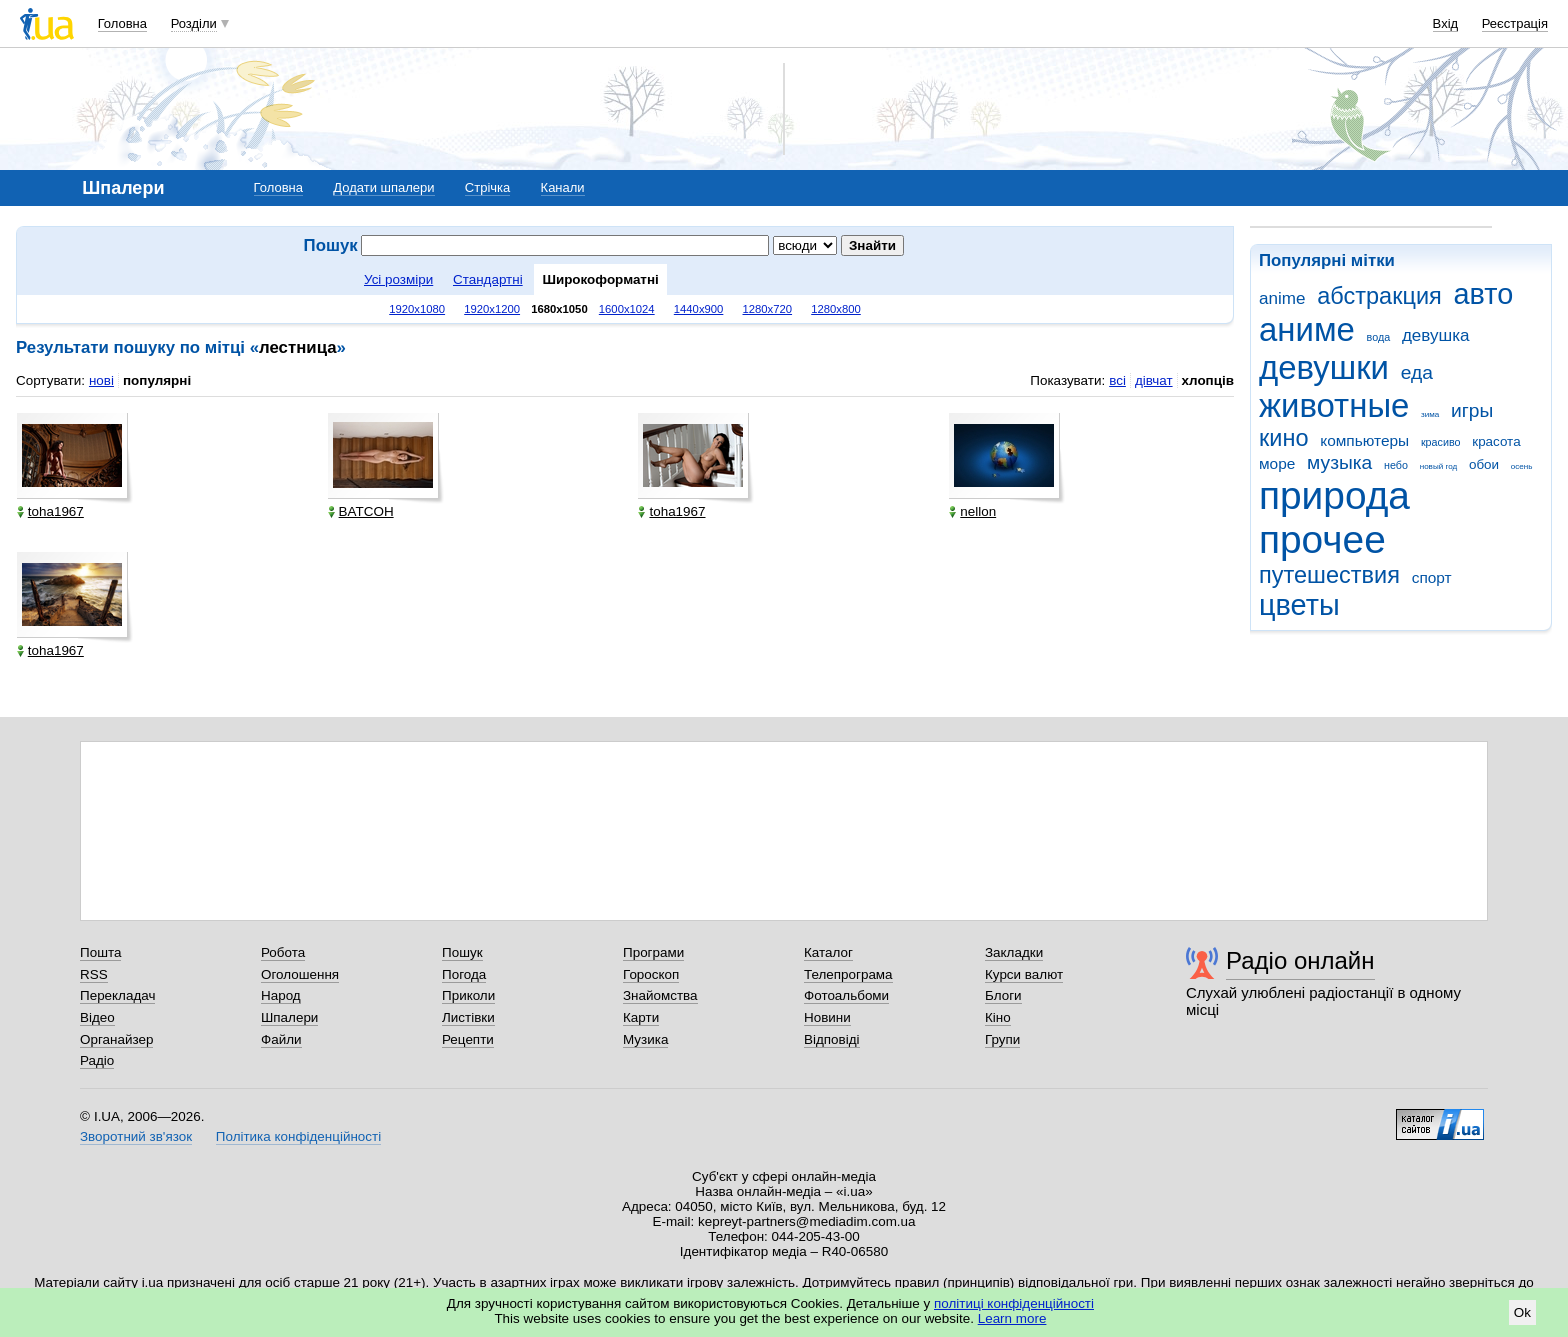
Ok (1522, 1312)
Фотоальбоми (846, 995)
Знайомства (660, 995)
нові (101, 380)
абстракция (1379, 296)
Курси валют (1024, 974)
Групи (1002, 1039)
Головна (122, 23)
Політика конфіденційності (298, 1136)
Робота (283, 952)
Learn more (1012, 1318)
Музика (645, 1039)
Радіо (97, 1060)
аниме (1307, 329)
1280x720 (768, 309)
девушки (1324, 367)
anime (1282, 298)
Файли (281, 1039)
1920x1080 (417, 309)
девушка (1436, 335)
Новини (827, 1017)
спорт (1432, 577)
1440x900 (699, 309)
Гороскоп (651, 974)
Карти (641, 1017)
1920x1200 (492, 309)
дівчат (1154, 380)
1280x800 (836, 309)
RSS (94, 974)
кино (1284, 438)
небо (1396, 465)
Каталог (828, 952)
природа (1334, 495)
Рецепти (468, 1039)
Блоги (1003, 995)
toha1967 (50, 511)
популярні (157, 380)
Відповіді (832, 1039)
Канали (563, 187)
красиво (1441, 442)
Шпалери (289, 1017)
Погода (464, 974)
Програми (653, 952)
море (1277, 463)
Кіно (998, 1017)
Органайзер (116, 1039)
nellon (972, 511)
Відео (97, 1017)
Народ (281, 995)
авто (1484, 294)
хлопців (1208, 380)
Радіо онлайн (1300, 960)
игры (1472, 410)
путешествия (1329, 575)
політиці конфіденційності (1014, 1303)
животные (1334, 405)
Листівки (468, 1017)
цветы (1299, 605)
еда (1417, 372)
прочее (1322, 539)
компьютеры (1364, 440)
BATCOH (361, 511)
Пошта (100, 952)
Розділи (194, 23)
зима (1430, 414)
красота (1496, 441)
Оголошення (300, 974)
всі (1117, 380)
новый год (1438, 466)
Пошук (462, 952)
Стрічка (487, 187)
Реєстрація (1515, 23)
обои (1484, 464)
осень (1522, 466)
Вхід (1446, 23)
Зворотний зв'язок (136, 1136)
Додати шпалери (383, 187)
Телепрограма (848, 974)
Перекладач (117, 995)
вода (1379, 337)
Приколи (468, 995)
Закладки (1014, 952)
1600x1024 (627, 309)
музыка (1339, 462)
